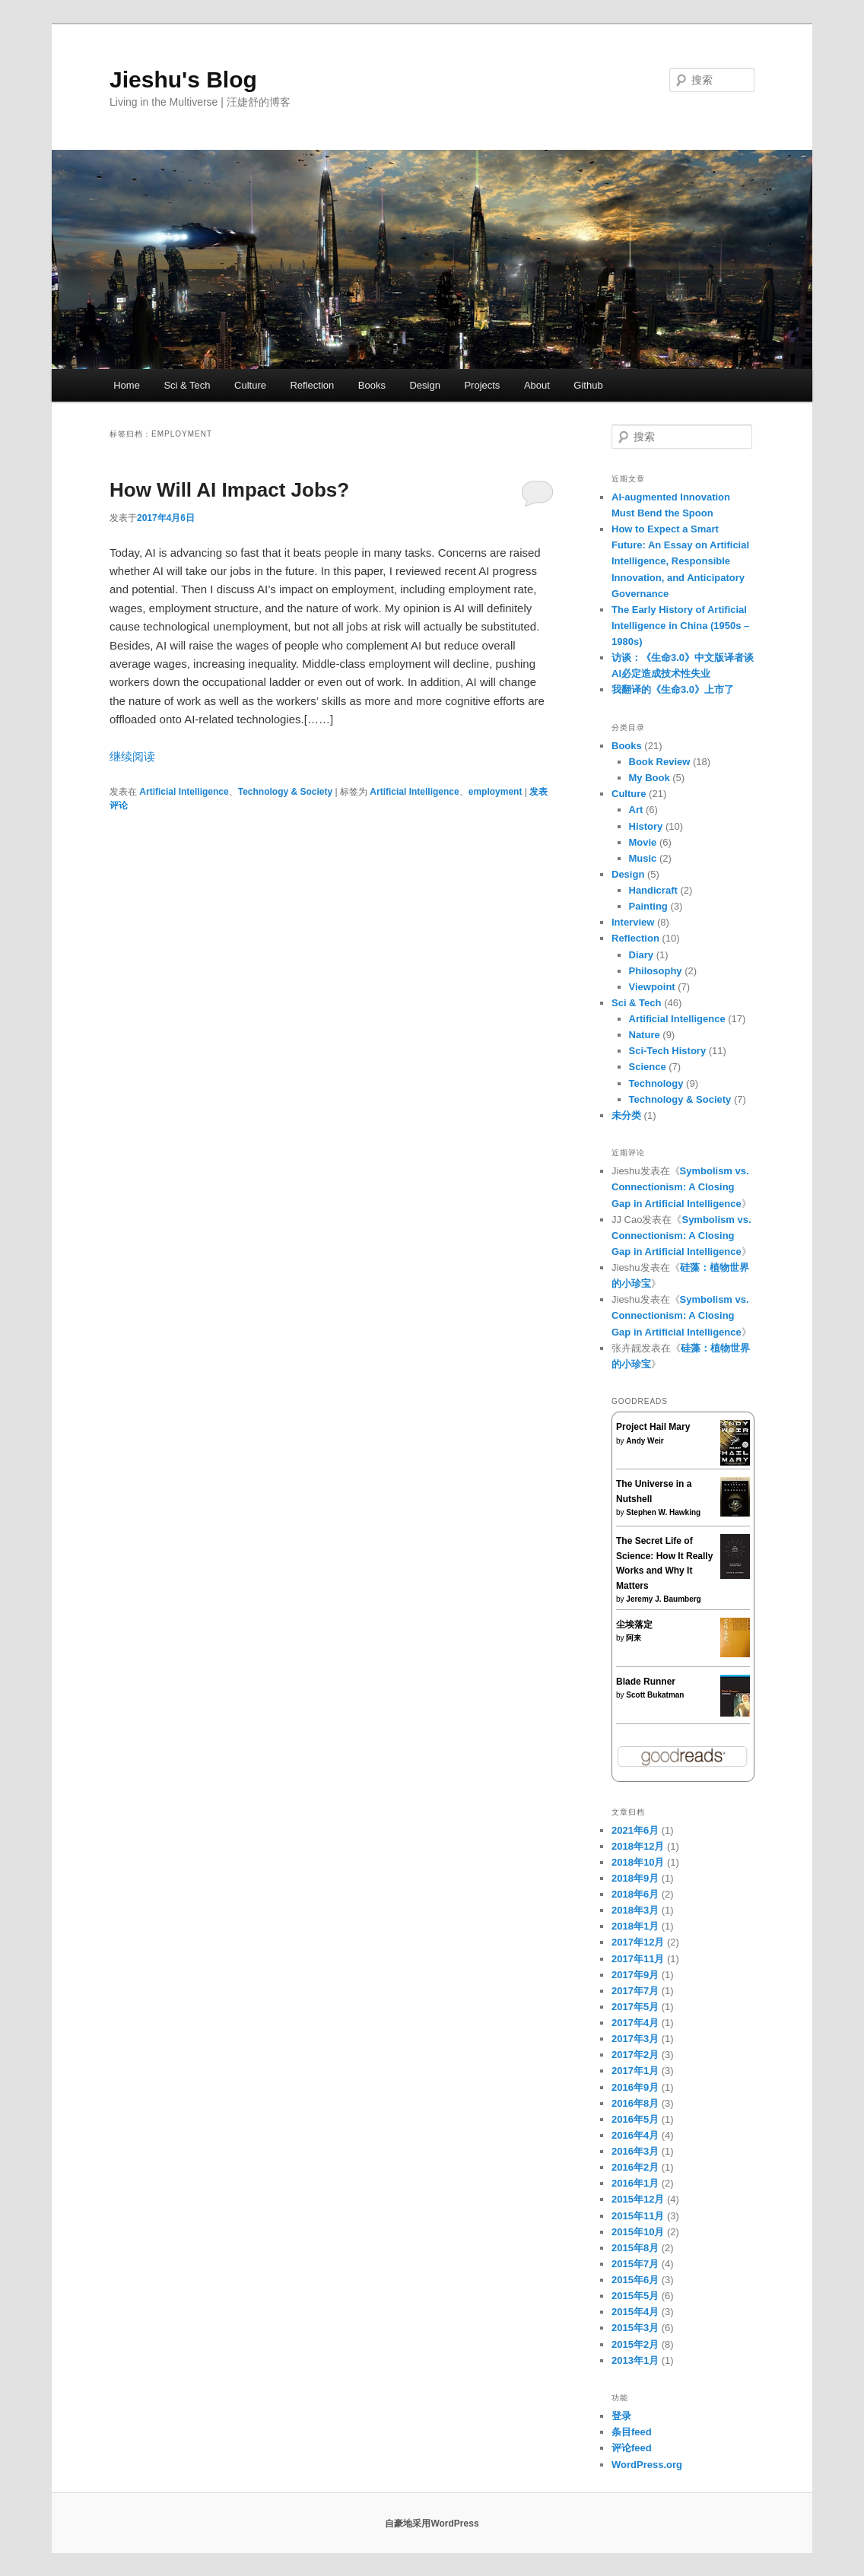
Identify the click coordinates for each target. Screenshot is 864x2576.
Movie (643, 842)
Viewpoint (652, 987)
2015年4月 (635, 2311)
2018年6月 (635, 1894)
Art (636, 809)
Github (587, 385)
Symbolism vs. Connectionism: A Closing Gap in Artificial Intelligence (680, 1187)
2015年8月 (635, 2248)
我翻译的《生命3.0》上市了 (672, 689)
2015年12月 (637, 2199)
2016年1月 (635, 2183)
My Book (649, 777)
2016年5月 (635, 2119)
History (646, 826)
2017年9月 (635, 1974)
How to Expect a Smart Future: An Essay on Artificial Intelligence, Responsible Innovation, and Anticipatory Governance (680, 561)
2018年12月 (637, 1846)
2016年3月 (635, 2151)
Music (643, 858)
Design (424, 385)
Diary (641, 955)
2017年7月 (635, 1990)
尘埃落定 (634, 1624)
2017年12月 (637, 1942)
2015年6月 (635, 2279)
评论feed (631, 2448)
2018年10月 (637, 1862)
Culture (250, 385)
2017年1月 (635, 2070)
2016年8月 (635, 2103)
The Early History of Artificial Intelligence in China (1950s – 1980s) (680, 625)
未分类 (626, 1115)
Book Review (660, 761)
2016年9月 (635, 2087)
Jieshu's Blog (183, 79)
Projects (482, 385)
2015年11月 (637, 2216)
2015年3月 (635, 2327)
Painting (648, 906)
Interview (632, 922)
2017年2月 (635, 2054)
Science (647, 1066)
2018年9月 (635, 1878)
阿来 (633, 1638)
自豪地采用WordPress (431, 2523)
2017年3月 (635, 2038)
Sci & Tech (187, 385)
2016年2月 (635, 2167)
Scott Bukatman (655, 1695)
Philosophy (655, 971)
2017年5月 (635, 2006)
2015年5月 (635, 2295)
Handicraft (653, 890)
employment (496, 791)
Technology (656, 1083)
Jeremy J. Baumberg (663, 1599)
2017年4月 (635, 2022)
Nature (644, 1034)
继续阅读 (132, 756)
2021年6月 (635, 1830)
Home (126, 385)
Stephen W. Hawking (663, 1512)
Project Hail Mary (653, 1426)
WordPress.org (646, 2464)
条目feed (631, 2432)
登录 (621, 2416)
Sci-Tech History (668, 1050)
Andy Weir (644, 1441)
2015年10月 (637, 2232)
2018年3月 (635, 1910)
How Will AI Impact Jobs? (229, 489)
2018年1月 (635, 1926)
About (537, 385)
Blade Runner (645, 1681)
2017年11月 (637, 1959)
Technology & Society (285, 791)
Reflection (312, 385)
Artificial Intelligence (183, 791)
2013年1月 (635, 2360)
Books (372, 385)
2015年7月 (635, 2263)
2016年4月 (635, 2135)
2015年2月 (635, 2344)
